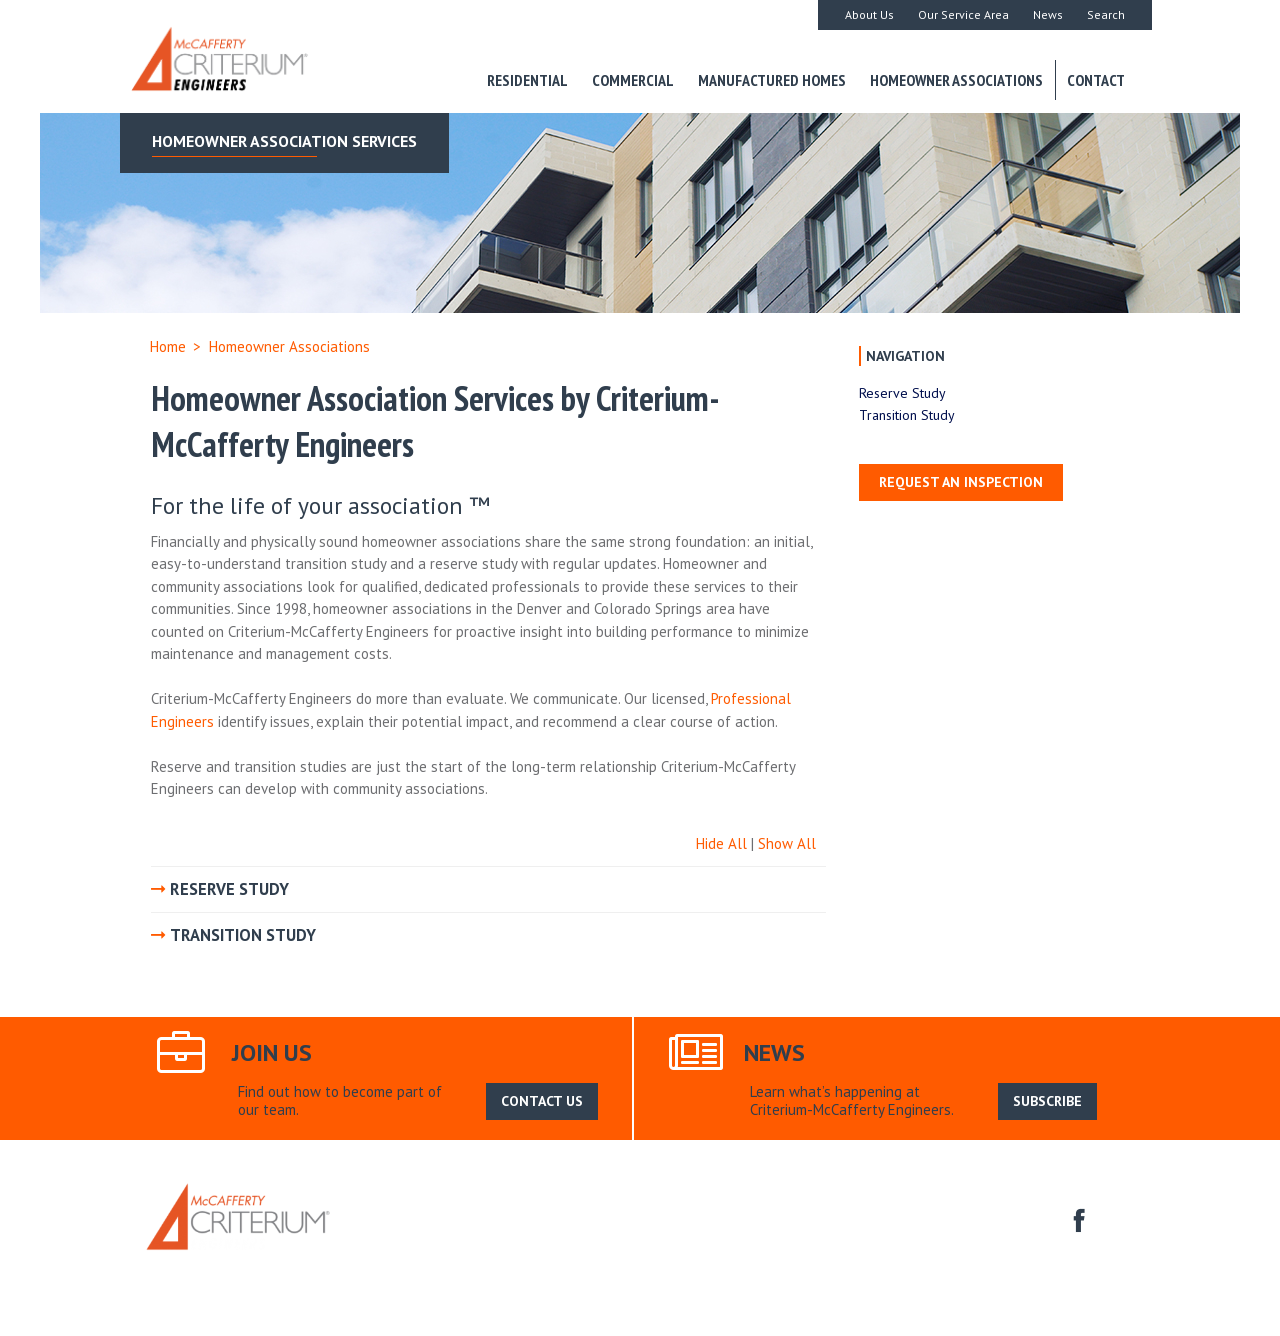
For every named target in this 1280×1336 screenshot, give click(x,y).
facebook (1076, 1218)
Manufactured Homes (772, 80)
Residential (527, 80)
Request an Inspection (961, 482)
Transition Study (907, 415)
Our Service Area (963, 14)
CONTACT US (542, 1101)
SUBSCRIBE (1047, 1101)
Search (1106, 14)
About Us (869, 14)
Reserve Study (902, 393)
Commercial (633, 80)
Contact (1096, 80)
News (1048, 14)
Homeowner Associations (956, 80)
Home (168, 346)
